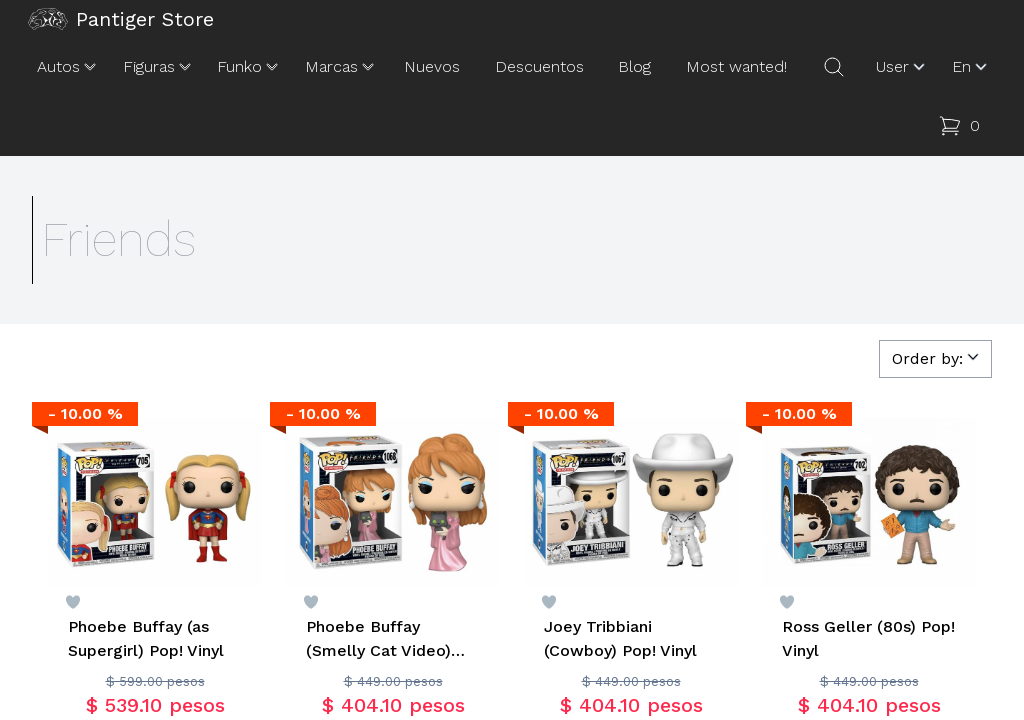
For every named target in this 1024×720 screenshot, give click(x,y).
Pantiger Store (121, 19)
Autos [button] (68, 67)
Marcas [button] (341, 67)
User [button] (902, 67)
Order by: (937, 357)
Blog (634, 66)
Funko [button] (249, 67)
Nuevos (432, 66)
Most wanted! (736, 66)
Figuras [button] (159, 67)
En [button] (971, 67)
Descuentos (539, 66)
